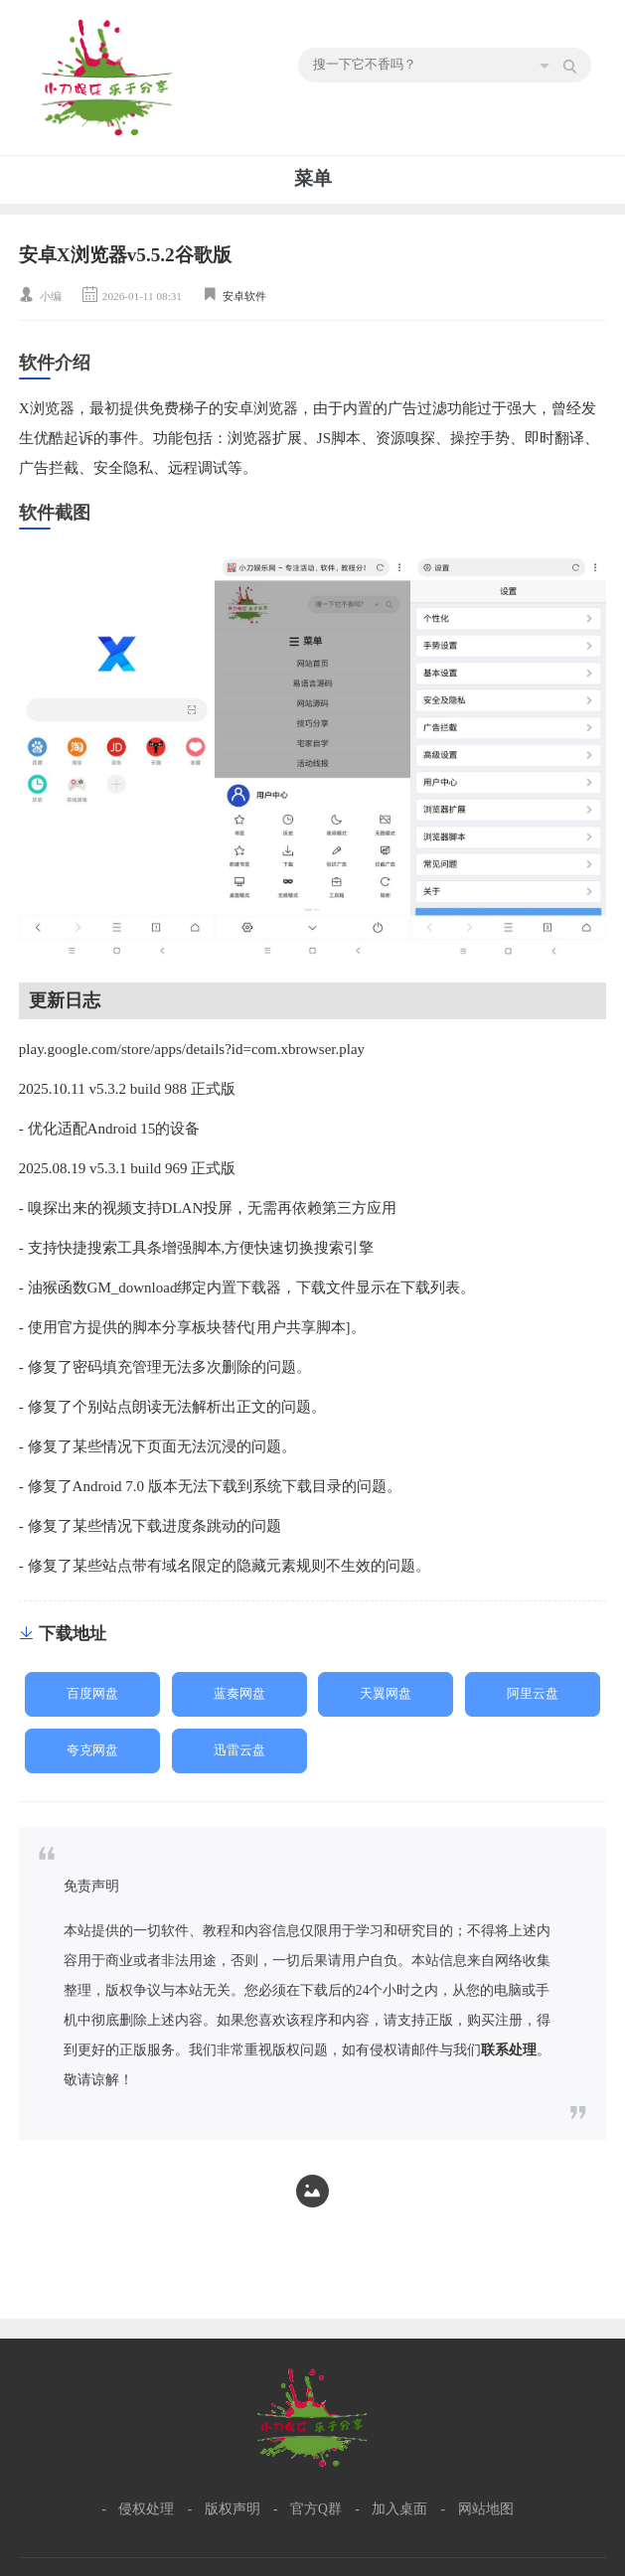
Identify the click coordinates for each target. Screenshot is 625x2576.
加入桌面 (399, 2508)
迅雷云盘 (239, 1750)
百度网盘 (92, 1694)
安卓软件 (244, 296)
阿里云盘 (532, 1694)
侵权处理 (146, 2508)
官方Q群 (316, 2508)
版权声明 (232, 2508)
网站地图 (486, 2508)
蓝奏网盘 (239, 1694)
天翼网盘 (385, 1694)
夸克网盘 (92, 1750)
